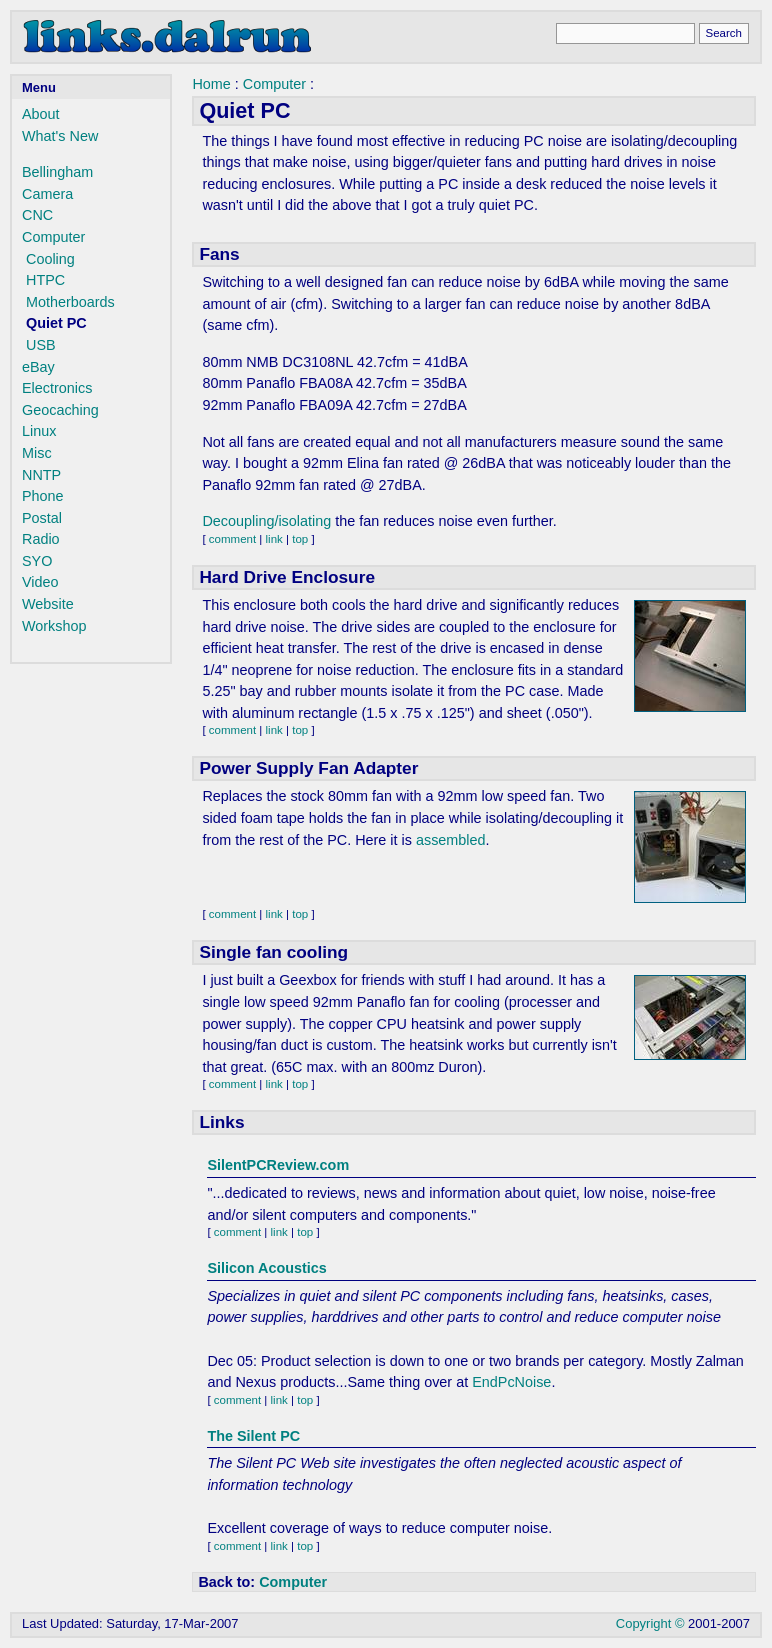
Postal (42, 518)
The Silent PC (253, 1436)
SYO (37, 561)
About (41, 114)
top (300, 539)
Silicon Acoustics (266, 1268)
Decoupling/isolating (266, 521)
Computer (53, 237)
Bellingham (57, 172)
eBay (38, 367)
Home (211, 84)
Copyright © (650, 1623)
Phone (43, 496)
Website (48, 604)
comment (232, 539)
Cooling (50, 259)
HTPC (45, 280)
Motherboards (70, 302)
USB (41, 345)
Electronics (57, 388)
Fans (219, 254)
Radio (41, 539)
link (274, 539)
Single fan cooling (273, 952)
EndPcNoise (511, 1382)
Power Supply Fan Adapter (308, 768)
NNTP (41, 475)
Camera (47, 194)
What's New (60, 136)
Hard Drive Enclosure (287, 577)
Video (40, 582)
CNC (37, 215)
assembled (451, 840)
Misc (37, 453)
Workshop (54, 626)
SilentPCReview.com (278, 1165)
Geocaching (60, 410)
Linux (39, 431)
